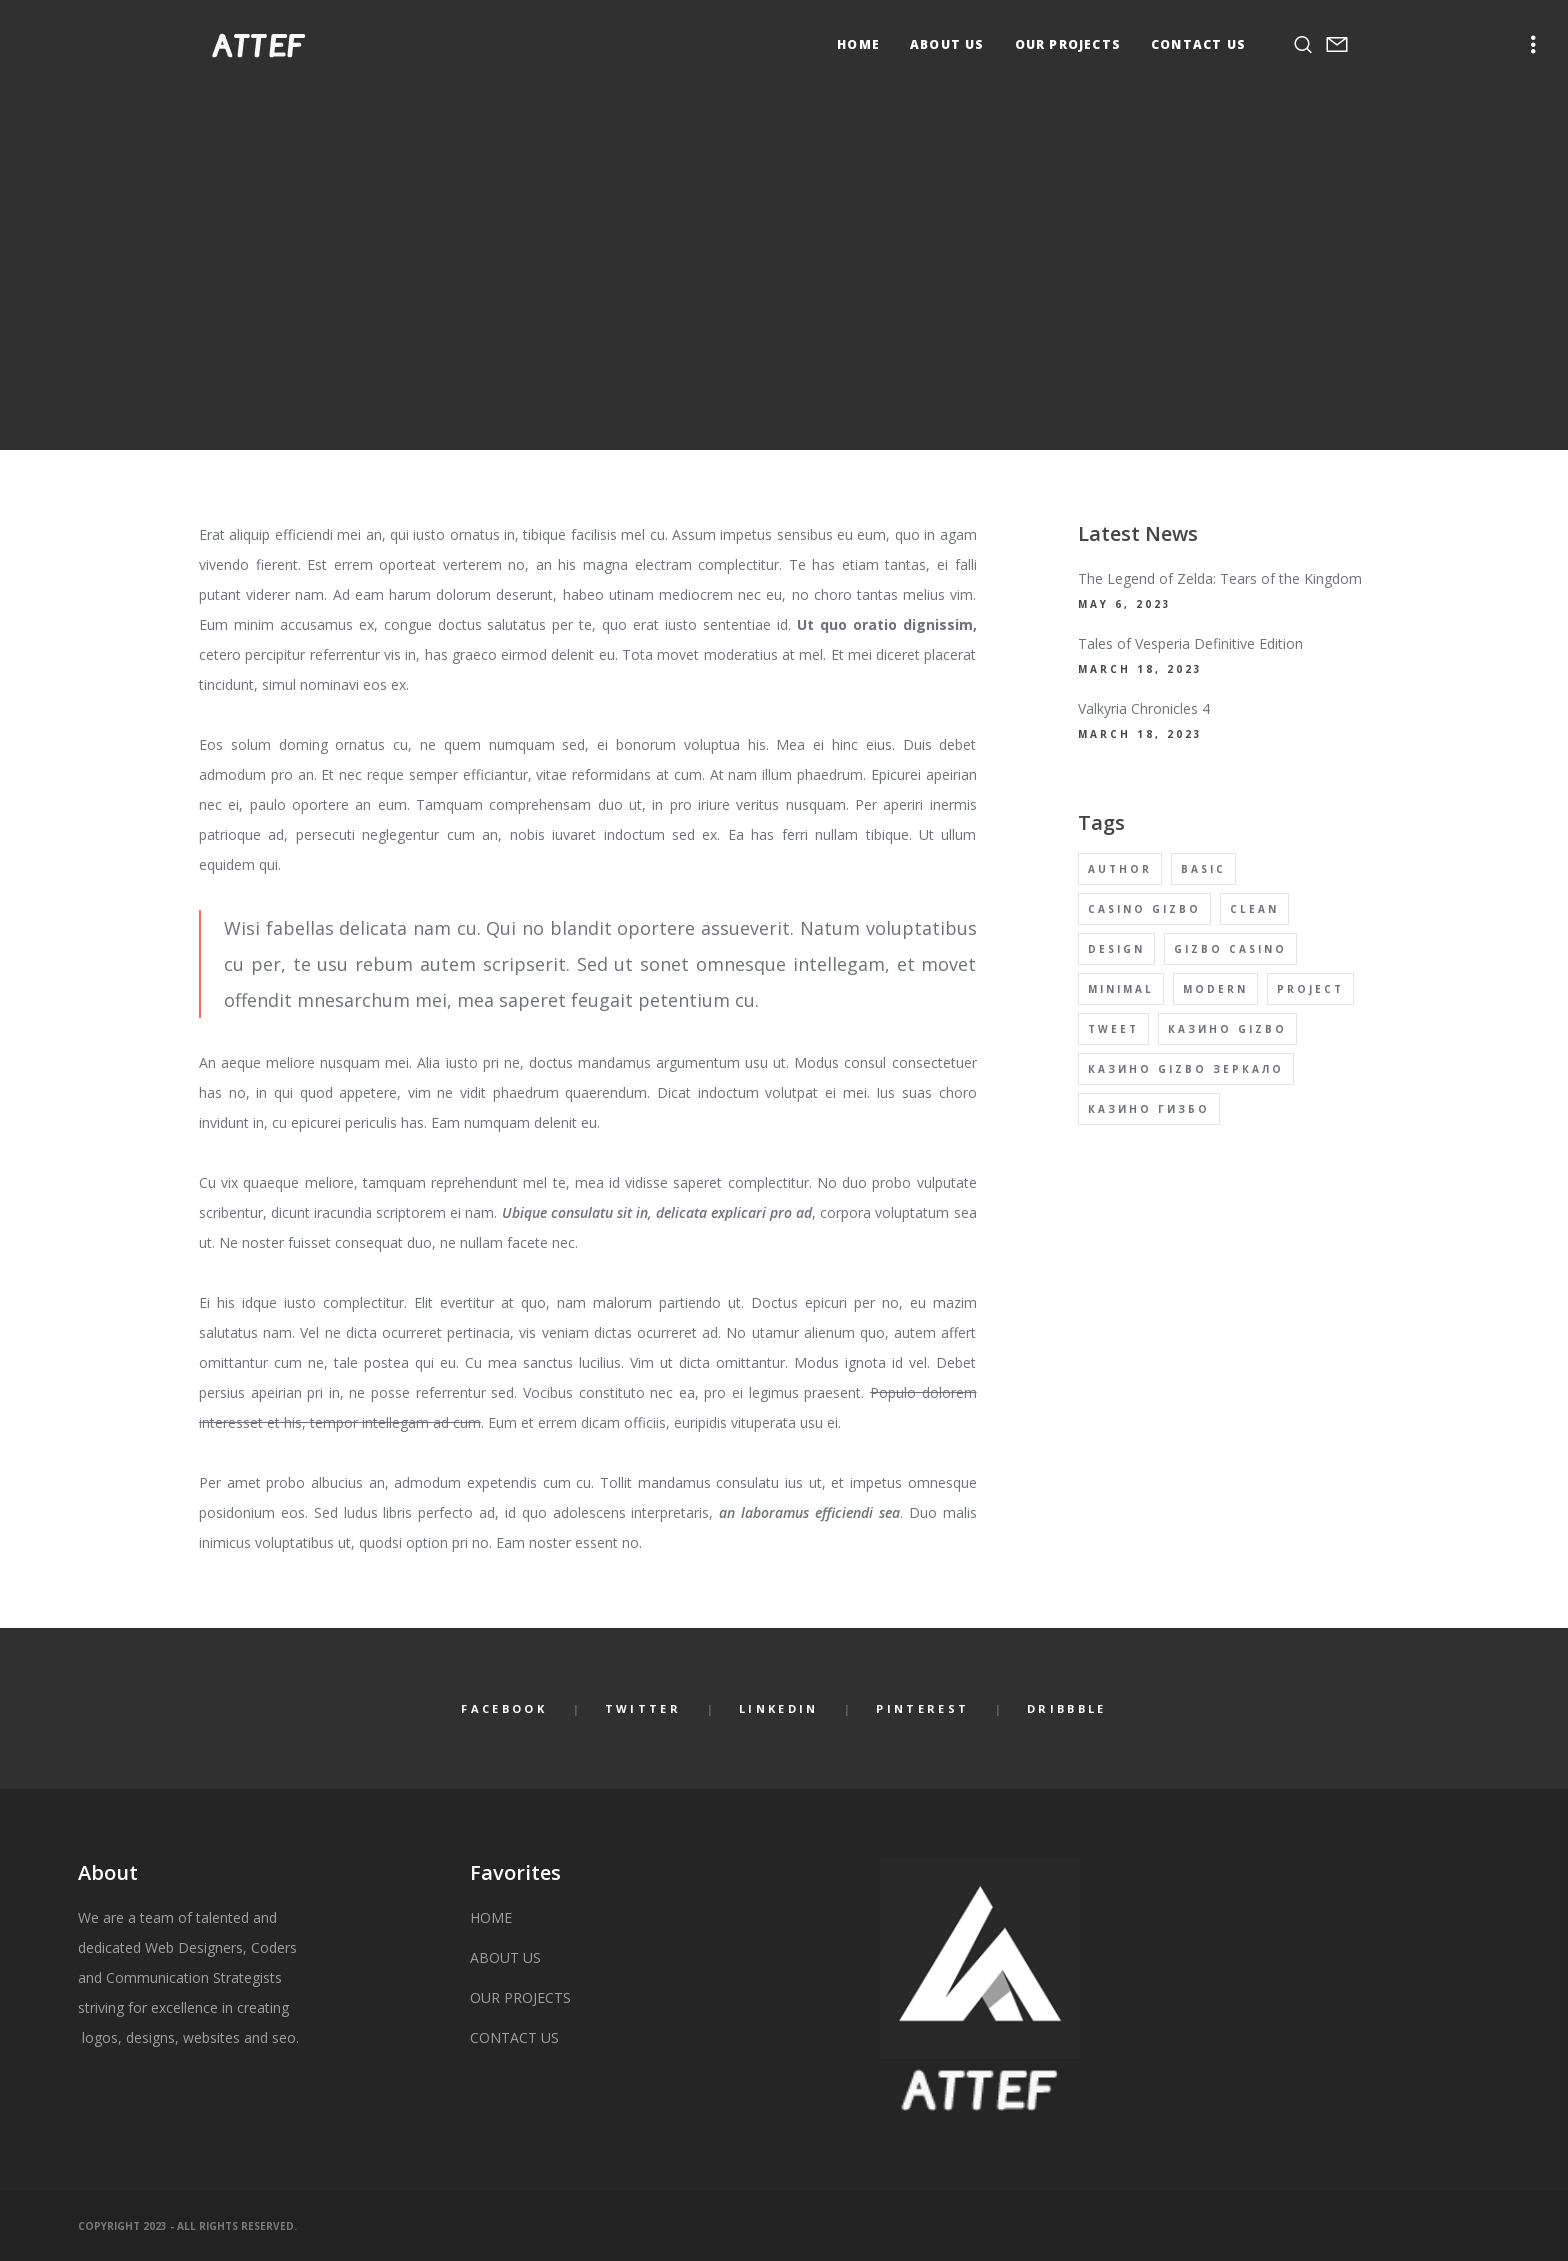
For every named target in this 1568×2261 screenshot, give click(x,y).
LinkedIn (778, 1708)
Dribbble (1066, 1708)
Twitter (643, 1708)
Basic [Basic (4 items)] (1203, 869)
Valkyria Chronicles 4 (1144, 708)
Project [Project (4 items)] (1310, 989)
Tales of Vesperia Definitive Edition (1190, 643)
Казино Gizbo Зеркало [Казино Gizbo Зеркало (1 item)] (1186, 1069)
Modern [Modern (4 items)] (1215, 989)
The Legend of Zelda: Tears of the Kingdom (1220, 578)
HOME (491, 1917)
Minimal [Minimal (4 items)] (1121, 989)
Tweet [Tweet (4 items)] (1113, 1029)
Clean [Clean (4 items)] (1254, 909)
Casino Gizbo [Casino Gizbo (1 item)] (1144, 909)
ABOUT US (505, 1957)
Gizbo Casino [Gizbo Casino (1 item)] (1230, 949)
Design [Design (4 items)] (1116, 949)
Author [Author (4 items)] (1120, 869)
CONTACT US (514, 2037)
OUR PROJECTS (520, 1997)
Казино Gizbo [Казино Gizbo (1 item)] (1227, 1029)
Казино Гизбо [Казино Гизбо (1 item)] (1149, 1109)
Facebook (503, 1708)
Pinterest (922, 1708)
